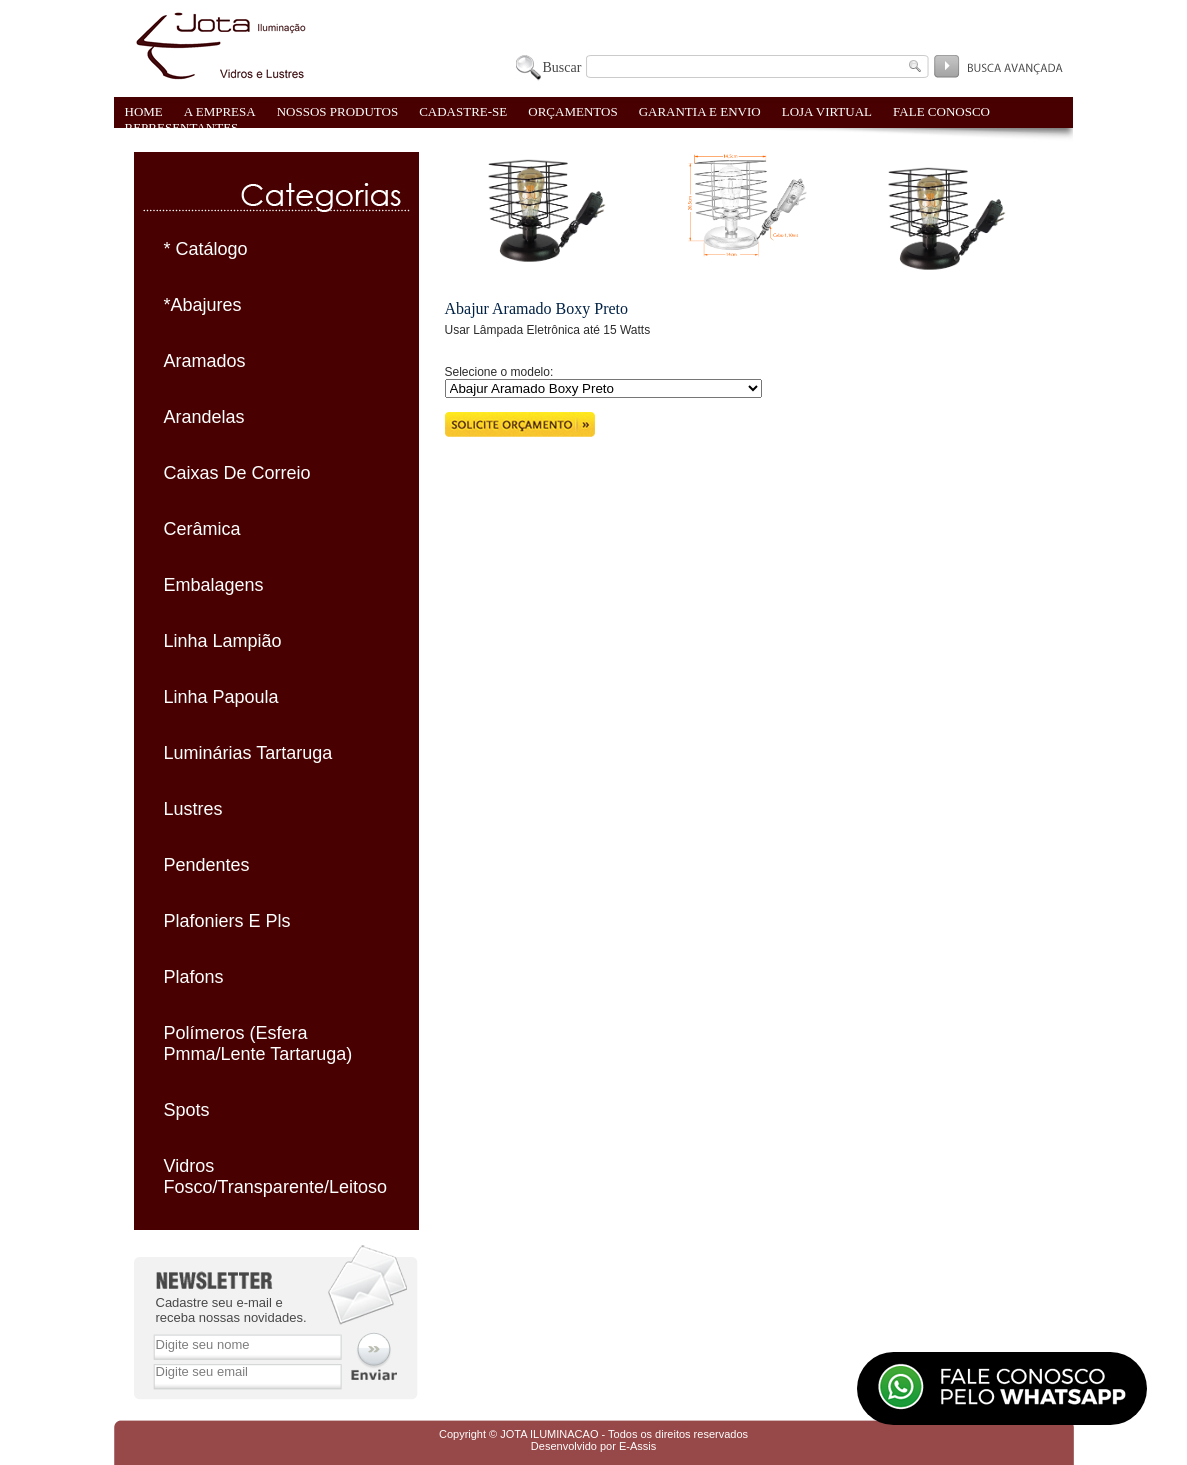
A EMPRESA (220, 111)
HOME (144, 111)
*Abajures (203, 305)
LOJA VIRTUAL (827, 111)
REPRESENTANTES (182, 127)
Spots (187, 1110)
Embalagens (214, 585)
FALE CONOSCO (941, 111)
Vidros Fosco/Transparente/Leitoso (275, 1176)
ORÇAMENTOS (572, 111)
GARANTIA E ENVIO (700, 111)
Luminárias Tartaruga (248, 753)
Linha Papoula (221, 697)
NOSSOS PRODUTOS (338, 111)
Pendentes (207, 865)
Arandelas (204, 417)
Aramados (205, 361)
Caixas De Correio (237, 473)
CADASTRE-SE (463, 111)
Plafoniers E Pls (227, 921)
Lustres (193, 809)
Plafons (194, 977)
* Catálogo (206, 249)
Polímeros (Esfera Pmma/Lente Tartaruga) (258, 1043)
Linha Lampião (223, 641)
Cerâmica (202, 529)
